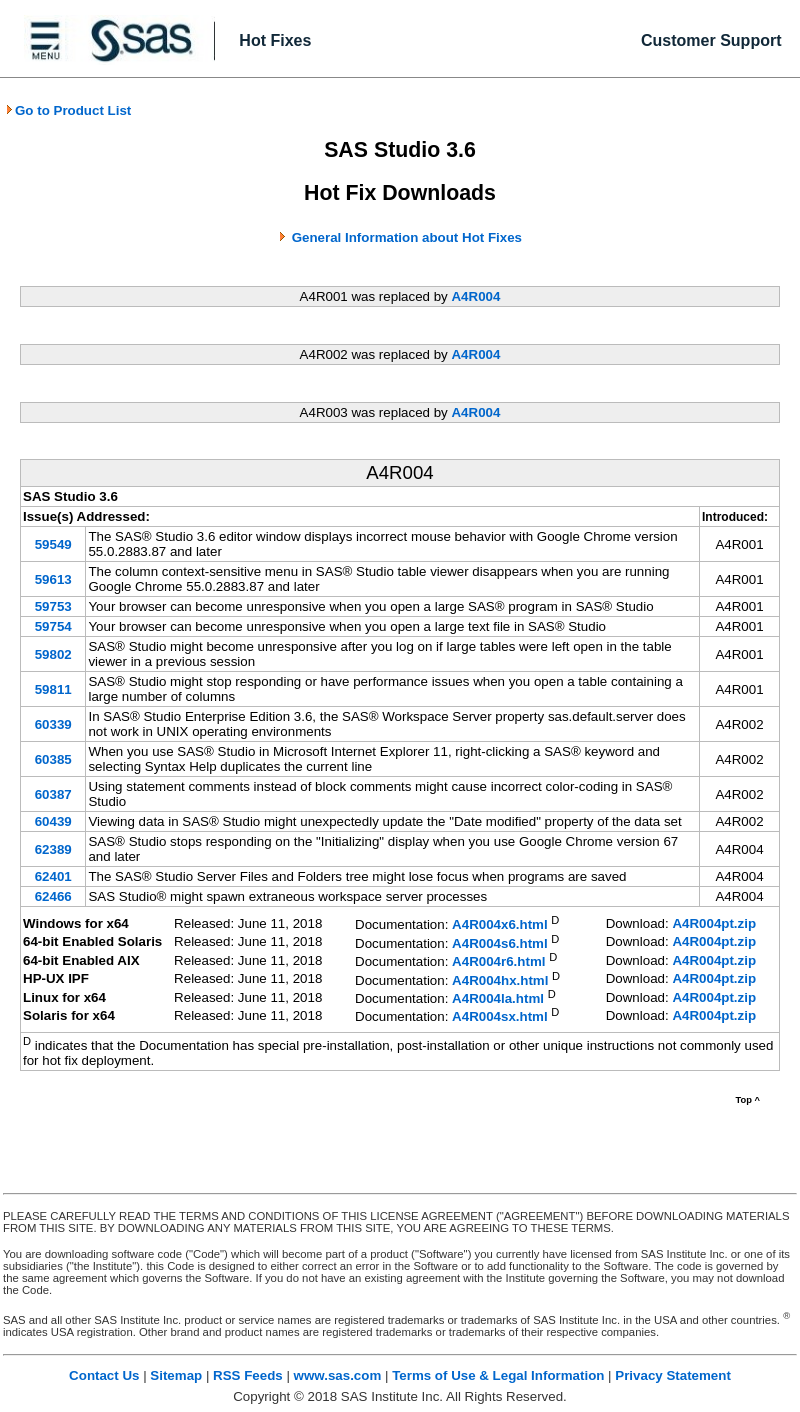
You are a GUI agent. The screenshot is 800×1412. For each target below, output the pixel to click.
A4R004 (475, 296)
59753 (53, 606)
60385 (53, 759)
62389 (53, 849)
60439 (53, 821)
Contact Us (104, 1375)
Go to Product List (68, 110)
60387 (53, 794)
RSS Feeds (248, 1375)
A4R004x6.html (500, 925)
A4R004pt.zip (714, 923)
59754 (53, 626)
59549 (53, 544)
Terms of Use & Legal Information (498, 1375)
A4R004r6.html (498, 962)
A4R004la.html (498, 998)
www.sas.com (338, 1375)
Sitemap (176, 1375)
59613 (53, 579)
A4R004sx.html (500, 1017)
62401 (53, 876)
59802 (53, 654)
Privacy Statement (673, 1375)
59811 (53, 689)
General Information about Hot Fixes (407, 237)
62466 (53, 896)
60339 (53, 724)
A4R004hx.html (500, 980)
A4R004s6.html (500, 943)
